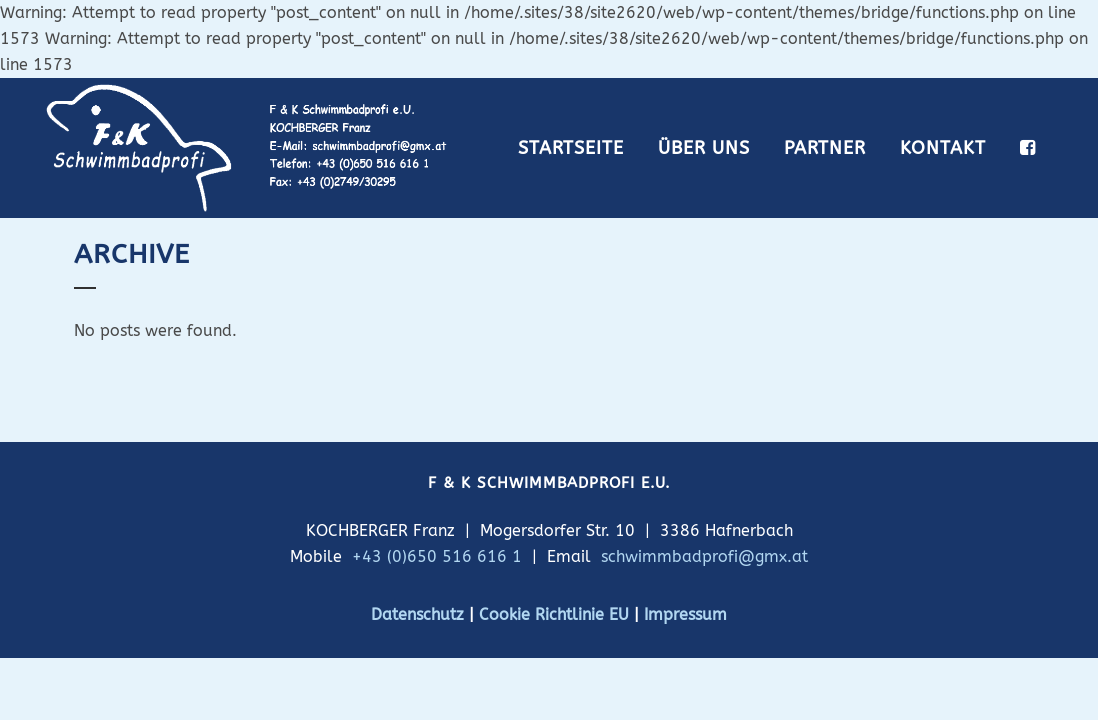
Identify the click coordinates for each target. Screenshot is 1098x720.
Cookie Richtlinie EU (554, 614)
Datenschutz (417, 614)
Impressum (685, 614)
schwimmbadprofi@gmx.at (704, 556)
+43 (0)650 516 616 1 (437, 556)
